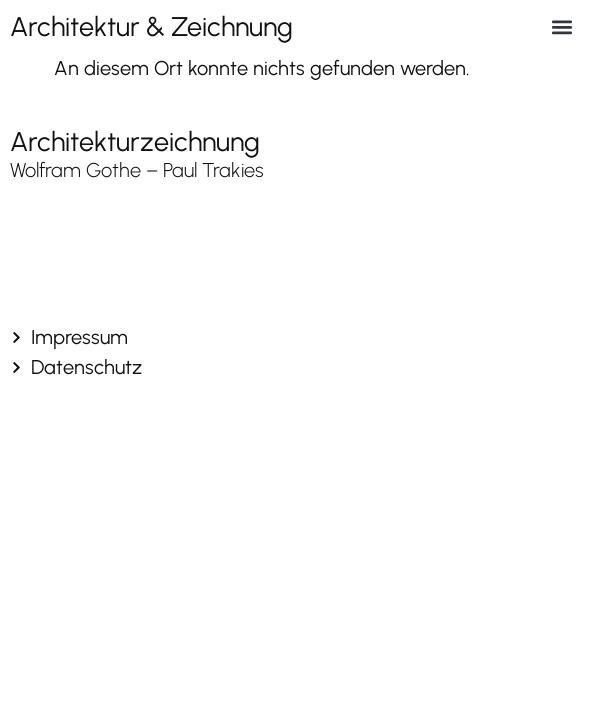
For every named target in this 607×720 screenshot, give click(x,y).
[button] (562, 26)
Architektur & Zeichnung (151, 26)
